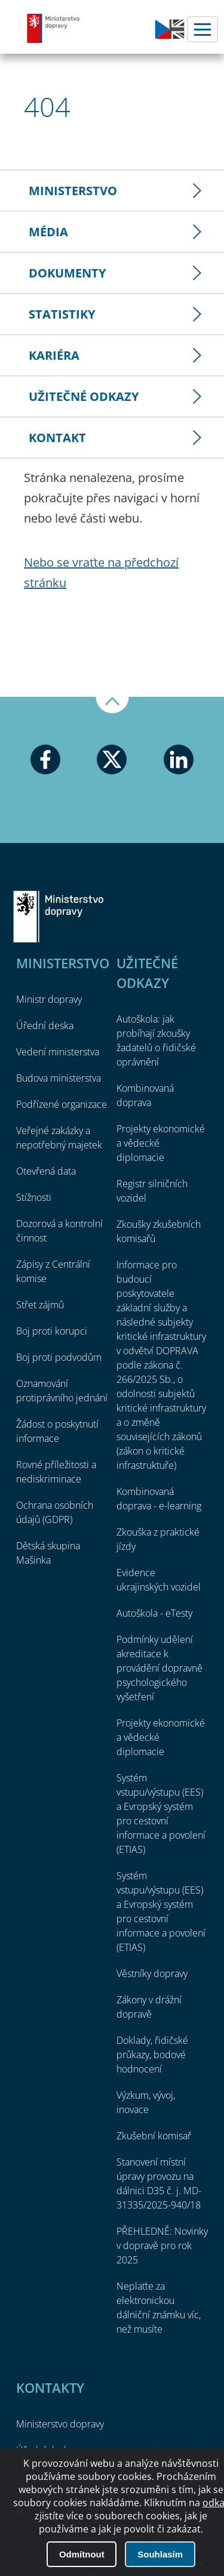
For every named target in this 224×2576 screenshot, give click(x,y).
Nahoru (112, 705)
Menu (202, 29)
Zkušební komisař (153, 2135)
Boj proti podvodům (59, 1357)
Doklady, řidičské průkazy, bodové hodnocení (152, 2054)
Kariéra (54, 355)
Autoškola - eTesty (154, 1613)
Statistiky (62, 314)
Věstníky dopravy (152, 1973)
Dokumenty (67, 273)
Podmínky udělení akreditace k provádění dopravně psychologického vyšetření (159, 1668)
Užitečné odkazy (84, 396)
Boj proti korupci (51, 1331)
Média (48, 232)
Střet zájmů (40, 1304)
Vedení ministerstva (57, 1051)
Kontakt (57, 438)
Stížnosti (33, 1197)
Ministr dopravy (49, 999)
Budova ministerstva (58, 1078)
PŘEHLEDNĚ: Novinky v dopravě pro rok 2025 (162, 2245)
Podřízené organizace (61, 1104)
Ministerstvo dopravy (54, 28)
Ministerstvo (73, 191)
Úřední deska (44, 1025)
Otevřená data (46, 1171)
